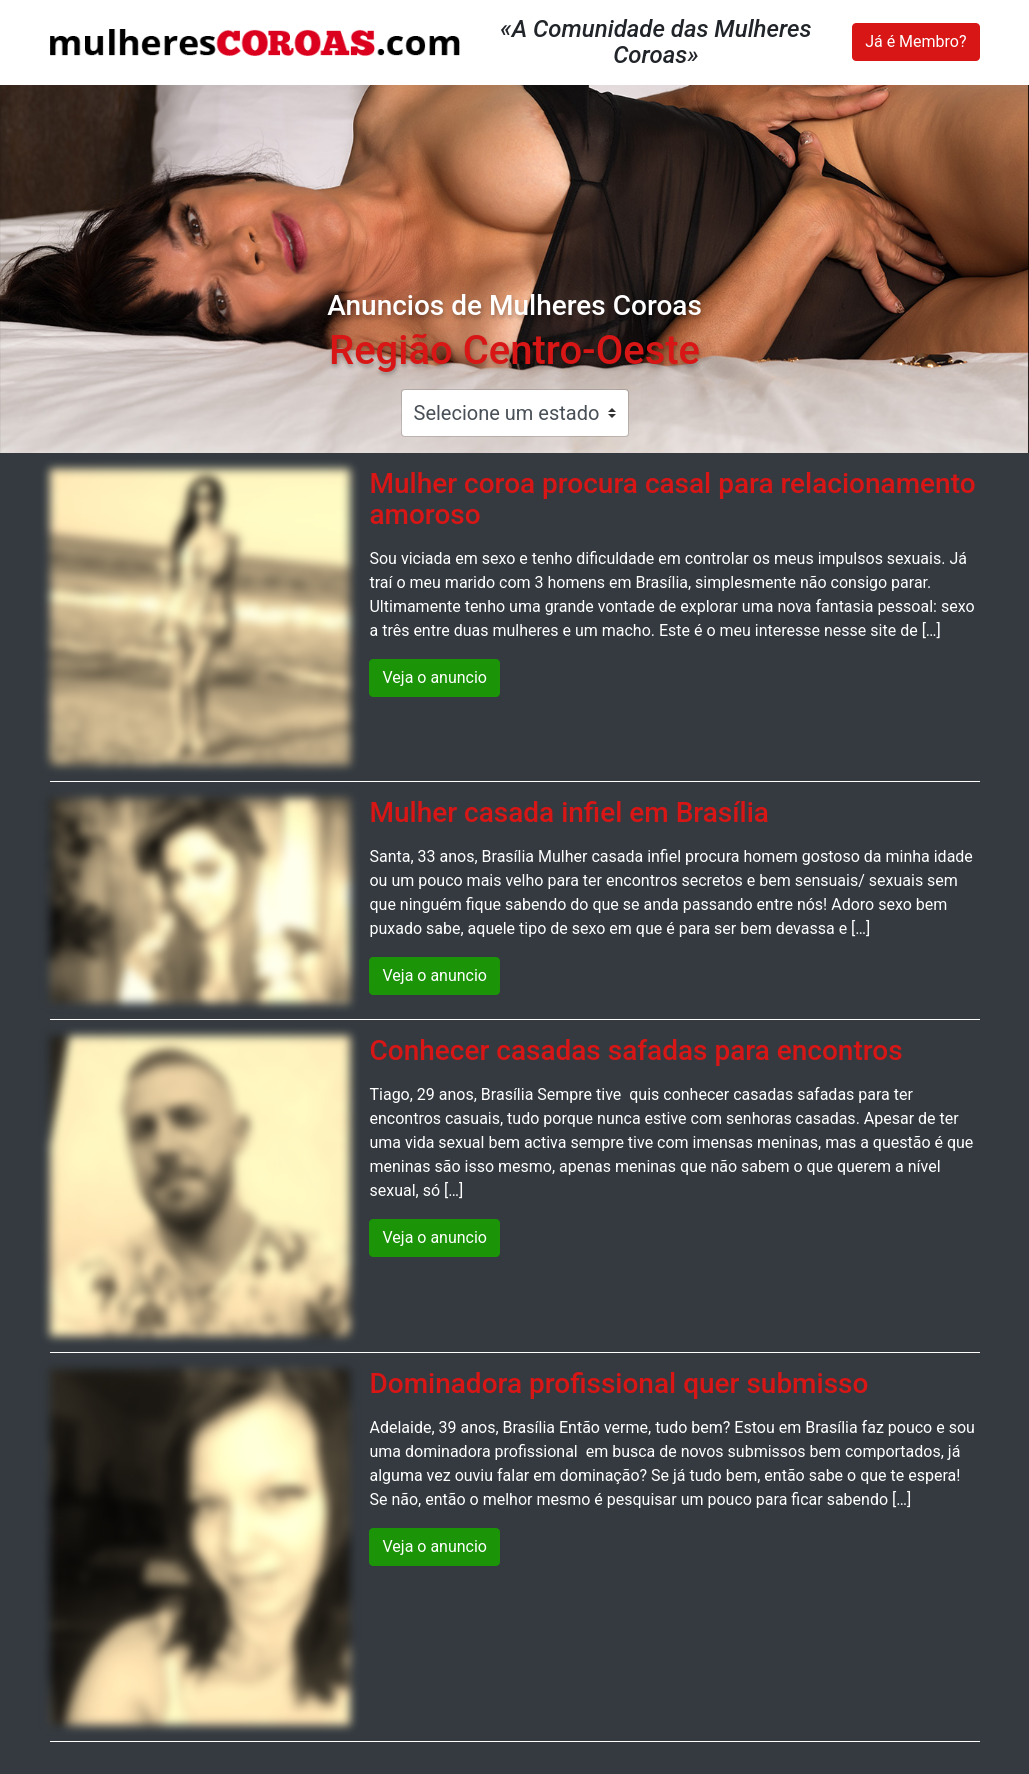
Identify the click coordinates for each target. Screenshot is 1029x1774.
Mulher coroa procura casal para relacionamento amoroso (672, 499)
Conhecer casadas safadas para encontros (635, 1050)
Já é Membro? (915, 41)
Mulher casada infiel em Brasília (568, 812)
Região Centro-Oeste (514, 350)
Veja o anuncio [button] (434, 677)
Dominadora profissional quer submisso (618, 1383)
